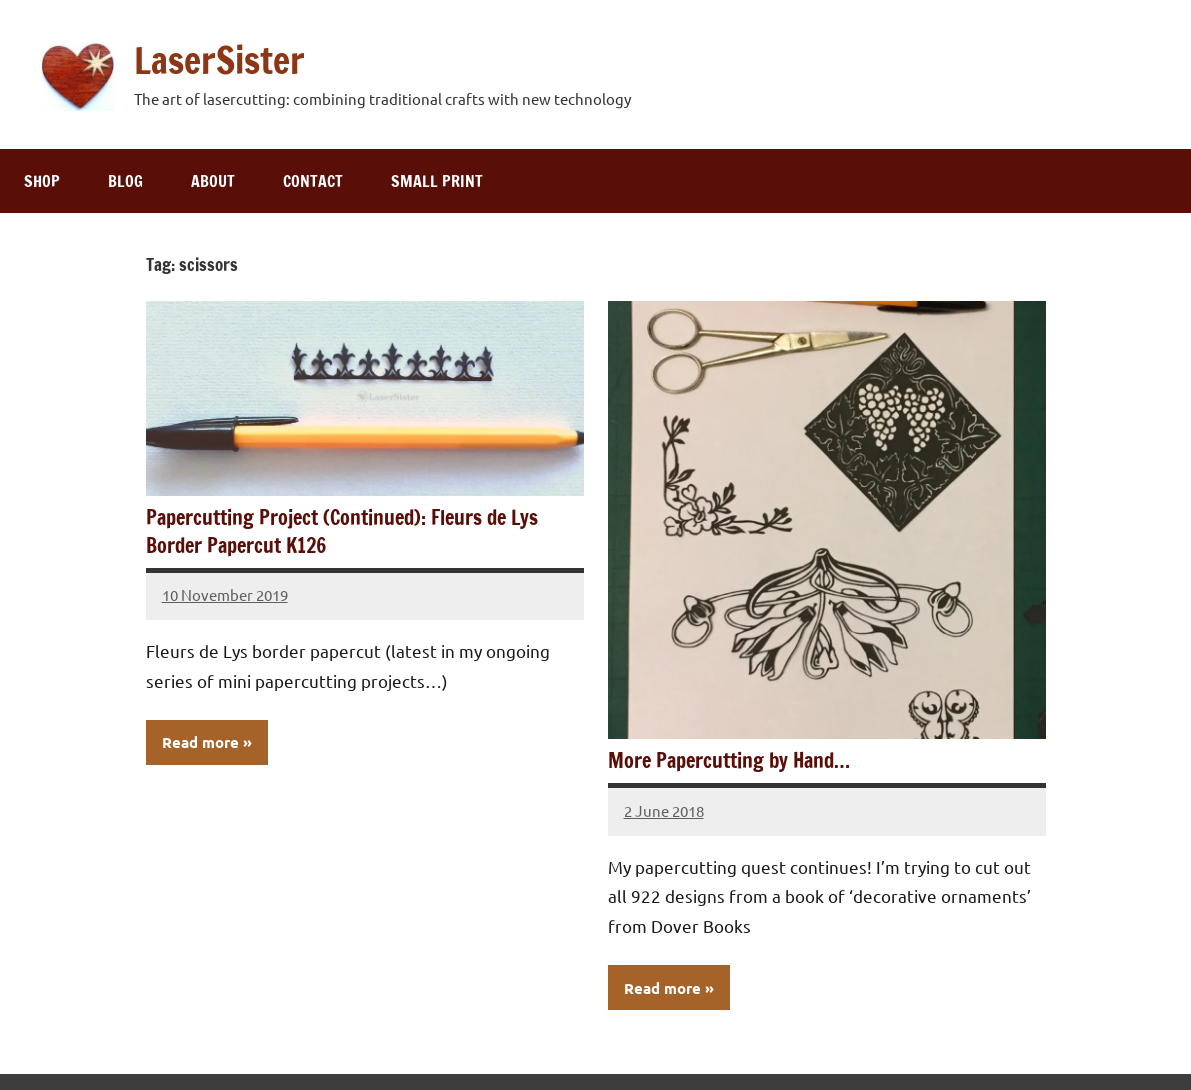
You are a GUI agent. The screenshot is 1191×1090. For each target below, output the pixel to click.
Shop (42, 181)
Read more (200, 742)
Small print (437, 181)
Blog (125, 181)
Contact (313, 181)
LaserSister (219, 60)
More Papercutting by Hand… (729, 760)
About (213, 181)
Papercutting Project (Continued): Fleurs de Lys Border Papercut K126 (342, 531)
